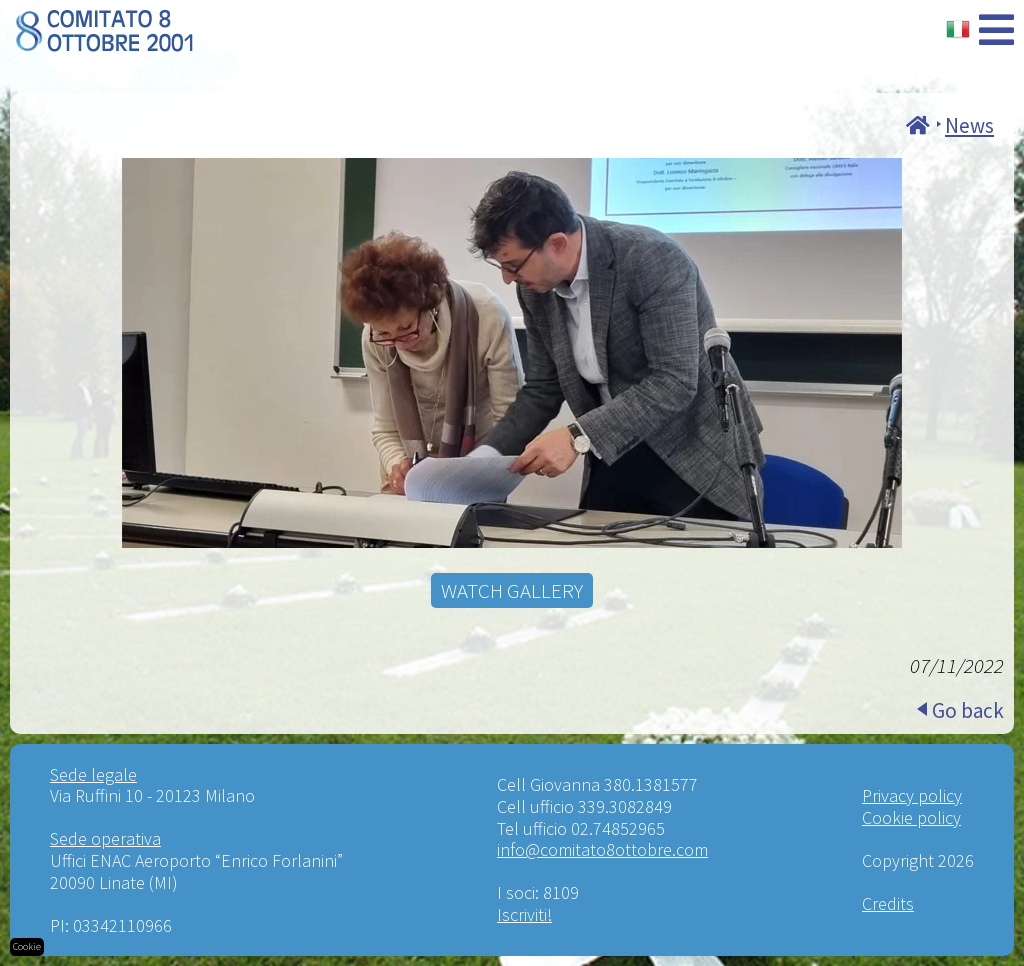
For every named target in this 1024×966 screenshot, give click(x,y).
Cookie (27, 946)
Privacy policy (912, 795)
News (969, 125)
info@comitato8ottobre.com (602, 849)
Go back (968, 710)
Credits (888, 903)
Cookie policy (911, 817)
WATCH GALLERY (512, 590)
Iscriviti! (524, 914)
